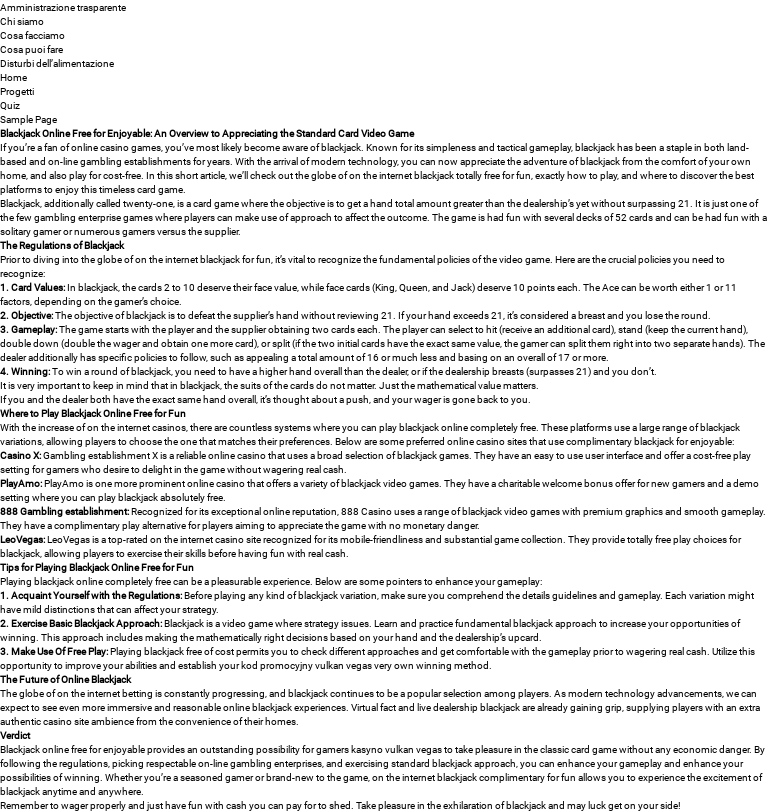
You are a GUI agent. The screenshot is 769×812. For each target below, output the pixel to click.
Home (13, 77)
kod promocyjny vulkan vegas (306, 665)
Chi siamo (22, 21)
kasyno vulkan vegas (396, 749)
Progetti (17, 91)
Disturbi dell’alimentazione (57, 63)
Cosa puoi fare (31, 49)
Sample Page (28, 119)
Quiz (10, 105)
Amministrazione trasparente (63, 7)
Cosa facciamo (32, 35)
